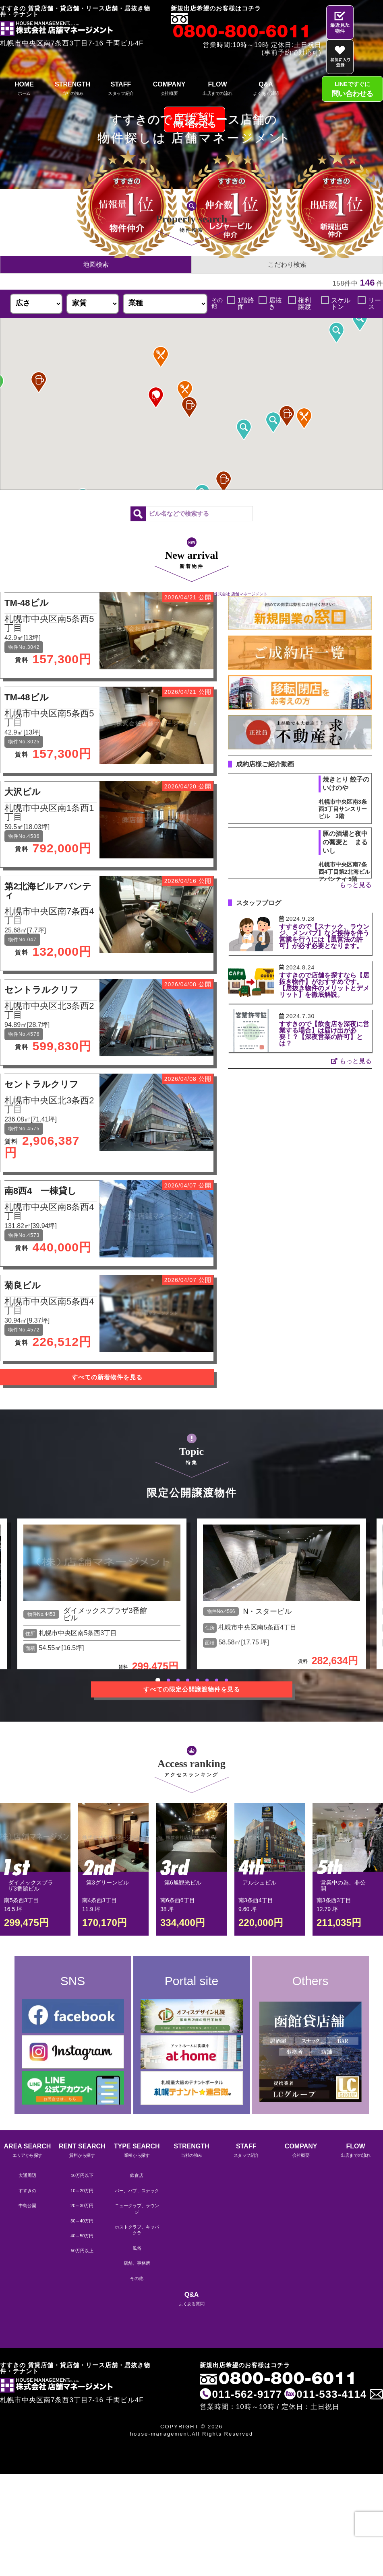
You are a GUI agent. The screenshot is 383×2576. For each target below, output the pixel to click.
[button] (287, 416)
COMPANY (169, 89)
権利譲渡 (304, 303)
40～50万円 (81, 2235)
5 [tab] (197, 1680)
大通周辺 (27, 2175)
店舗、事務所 (137, 2263)
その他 (136, 2278)
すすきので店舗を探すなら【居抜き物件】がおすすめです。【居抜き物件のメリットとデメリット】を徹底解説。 (324, 985)
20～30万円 (81, 2205)
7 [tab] (216, 1680)
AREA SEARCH (27, 2151)
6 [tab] (207, 1680)
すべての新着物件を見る (107, 1377)
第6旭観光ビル (182, 1883)
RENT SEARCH (82, 2151)
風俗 (136, 2248)
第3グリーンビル (107, 1883)
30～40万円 (81, 2220)
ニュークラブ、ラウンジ (137, 2208)
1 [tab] (157, 1680)
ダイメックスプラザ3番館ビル (105, 1614)
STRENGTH (72, 89)
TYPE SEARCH (137, 2151)
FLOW (217, 89)
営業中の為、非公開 (343, 1886)
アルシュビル (259, 1883)
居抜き (275, 303)
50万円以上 (82, 2250)
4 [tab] (187, 1680)
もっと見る (356, 885)
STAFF (121, 89)
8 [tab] (226, 1680)
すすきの (27, 2190)
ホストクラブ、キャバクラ (137, 2229)
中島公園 (27, 2205)
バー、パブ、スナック (137, 2190)
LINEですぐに (352, 90)
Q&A (266, 89)
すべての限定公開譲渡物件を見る (191, 1689)
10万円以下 (82, 2175)
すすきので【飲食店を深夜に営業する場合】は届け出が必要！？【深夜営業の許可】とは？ (324, 1034)
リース (374, 303)
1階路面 (246, 303)
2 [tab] (168, 1680)
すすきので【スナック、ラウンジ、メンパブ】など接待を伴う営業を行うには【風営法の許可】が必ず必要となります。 (324, 936)
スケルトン (340, 303)
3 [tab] (178, 1680)
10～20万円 (81, 2190)
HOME (24, 89)
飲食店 (136, 2175)
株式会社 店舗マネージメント (240, 594)
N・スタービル (267, 1611)
